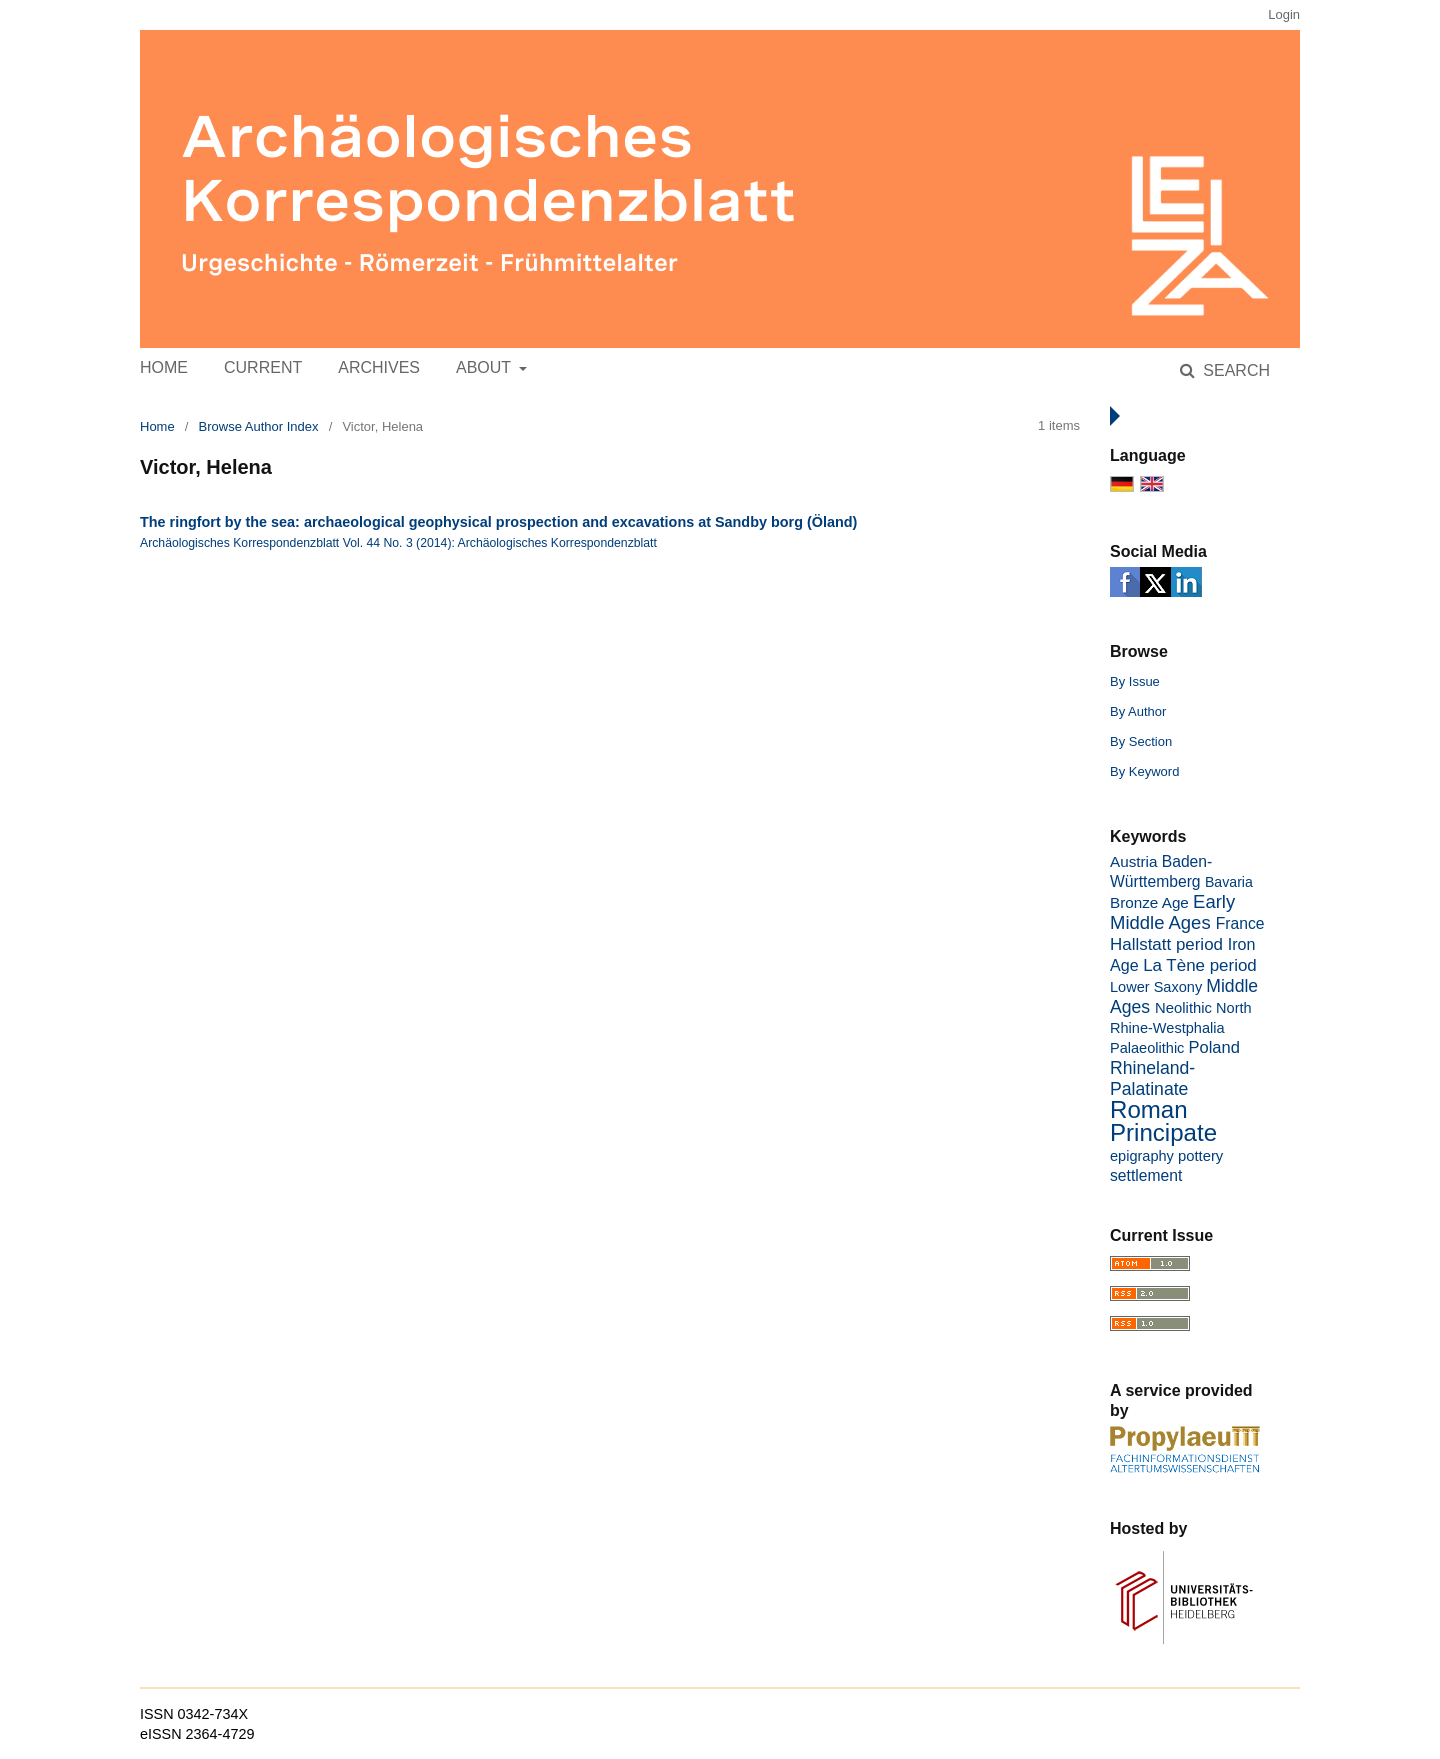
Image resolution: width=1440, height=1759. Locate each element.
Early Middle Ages (1172, 912)
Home (164, 367)
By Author (1138, 711)
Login (1284, 14)
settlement (1146, 1175)
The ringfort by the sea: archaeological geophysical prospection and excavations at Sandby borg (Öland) (498, 522)
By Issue (1135, 681)
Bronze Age (1149, 902)
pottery (1200, 1156)
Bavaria (1229, 882)
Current (263, 367)
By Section (1141, 741)
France (1240, 923)
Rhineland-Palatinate (1152, 1078)
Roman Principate (1163, 1121)
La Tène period (1200, 965)
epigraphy (1142, 1156)
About (485, 367)
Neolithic (1183, 1008)
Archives (379, 367)
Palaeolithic (1147, 1048)
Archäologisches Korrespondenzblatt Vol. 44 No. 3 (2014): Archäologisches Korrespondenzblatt (398, 543)
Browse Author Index (259, 426)
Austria (1133, 861)
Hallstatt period (1166, 944)
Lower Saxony (1156, 987)
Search (1234, 370)
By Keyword (1144, 771)
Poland (1213, 1047)
